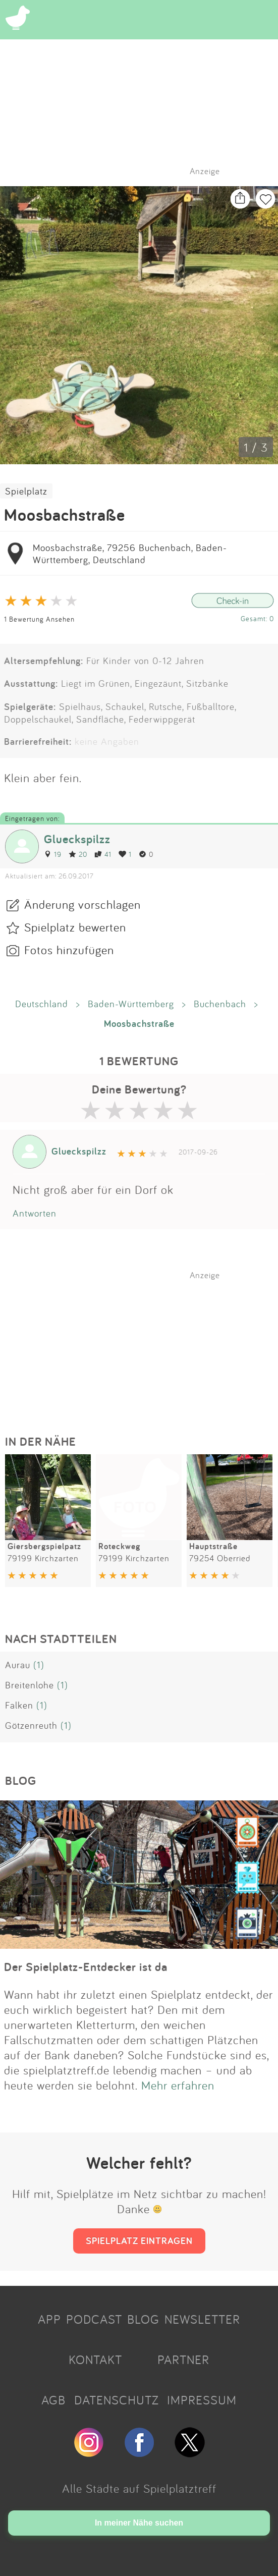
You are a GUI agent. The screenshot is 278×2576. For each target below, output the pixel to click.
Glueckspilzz (77, 839)
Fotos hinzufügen (69, 949)
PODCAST (94, 2319)
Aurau (17, 1665)
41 (103, 854)
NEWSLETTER (202, 2319)
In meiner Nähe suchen (139, 2522)
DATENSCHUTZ (116, 2400)
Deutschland (41, 1004)
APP (49, 2319)
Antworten (35, 1213)
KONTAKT (95, 2359)
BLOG (143, 2319)
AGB (53, 2400)
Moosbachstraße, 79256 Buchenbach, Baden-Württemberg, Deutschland (130, 553)
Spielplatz (26, 491)
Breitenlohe (29, 1685)
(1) (38, 1665)
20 (78, 854)
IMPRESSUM (202, 2400)
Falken (19, 1705)
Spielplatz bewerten (75, 927)
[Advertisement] (144, 1343)
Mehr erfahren (177, 2085)
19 (53, 854)
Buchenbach (220, 1004)
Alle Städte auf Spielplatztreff (139, 2488)
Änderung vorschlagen (82, 904)
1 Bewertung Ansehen (39, 619)
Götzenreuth (31, 1725)
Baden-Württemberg (131, 1004)
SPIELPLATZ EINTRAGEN (139, 2240)
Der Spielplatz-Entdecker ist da (86, 1967)
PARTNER (183, 2359)
